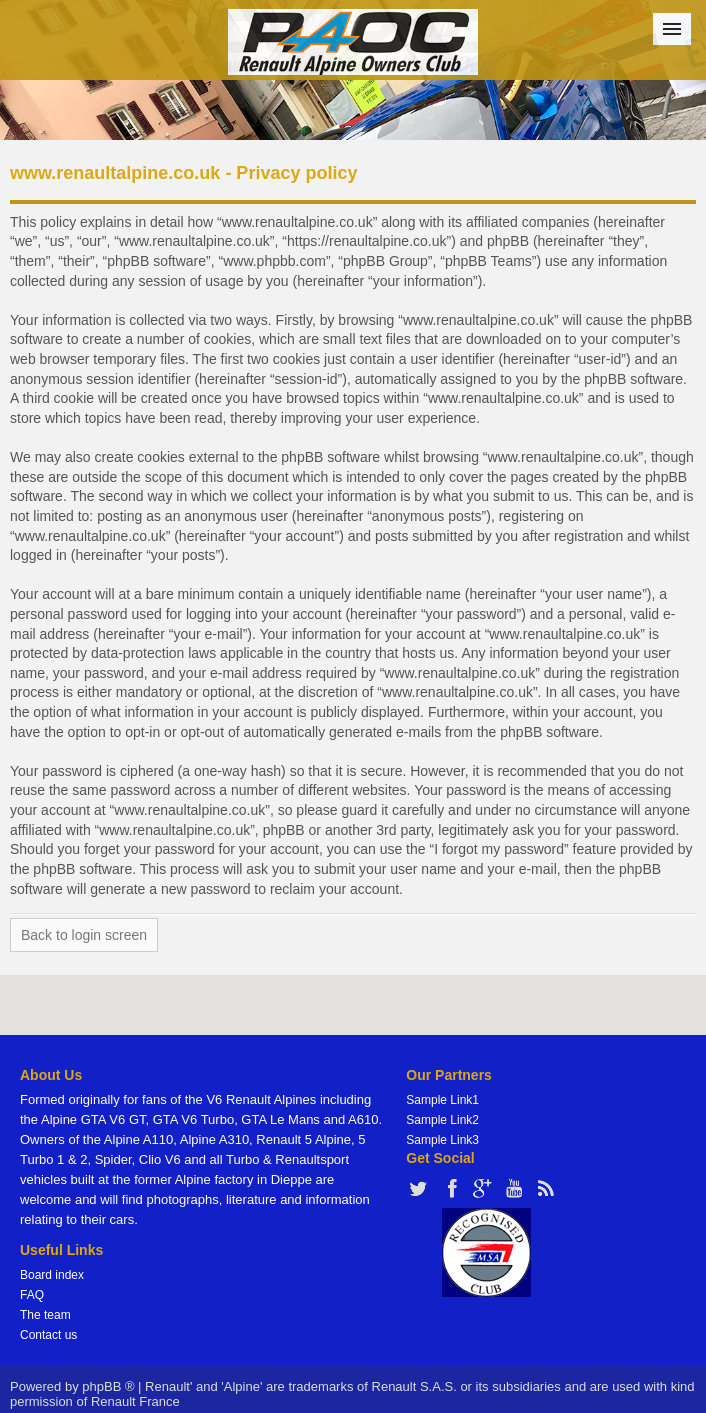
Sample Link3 (442, 1140)
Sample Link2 (442, 1120)
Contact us (48, 1335)
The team (45, 1315)
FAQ (32, 1295)
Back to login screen (84, 935)
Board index (52, 1275)
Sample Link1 (442, 1100)
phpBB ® (108, 1386)
